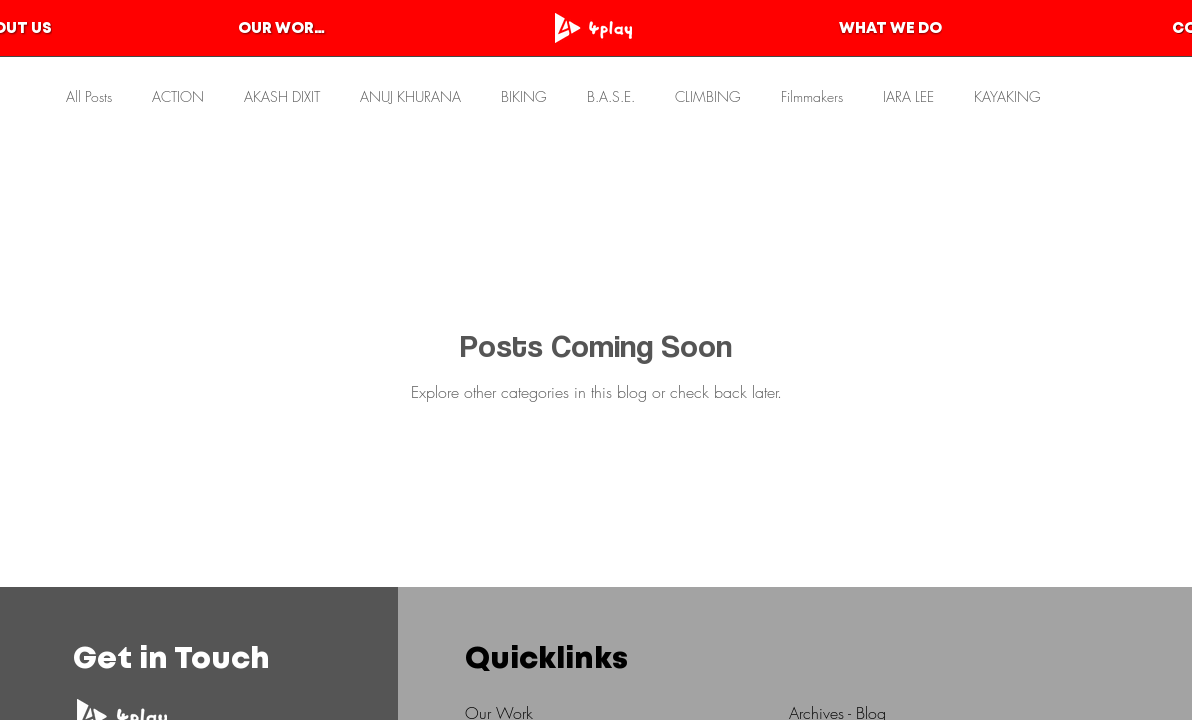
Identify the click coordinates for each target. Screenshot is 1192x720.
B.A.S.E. (611, 96)
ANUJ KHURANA (410, 96)
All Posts (89, 96)
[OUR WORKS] (285, 29)
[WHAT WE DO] (890, 29)
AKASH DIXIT (282, 96)
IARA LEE (908, 96)
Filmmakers (812, 96)
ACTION (178, 96)
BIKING (524, 96)
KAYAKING (1007, 96)
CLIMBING (708, 96)
